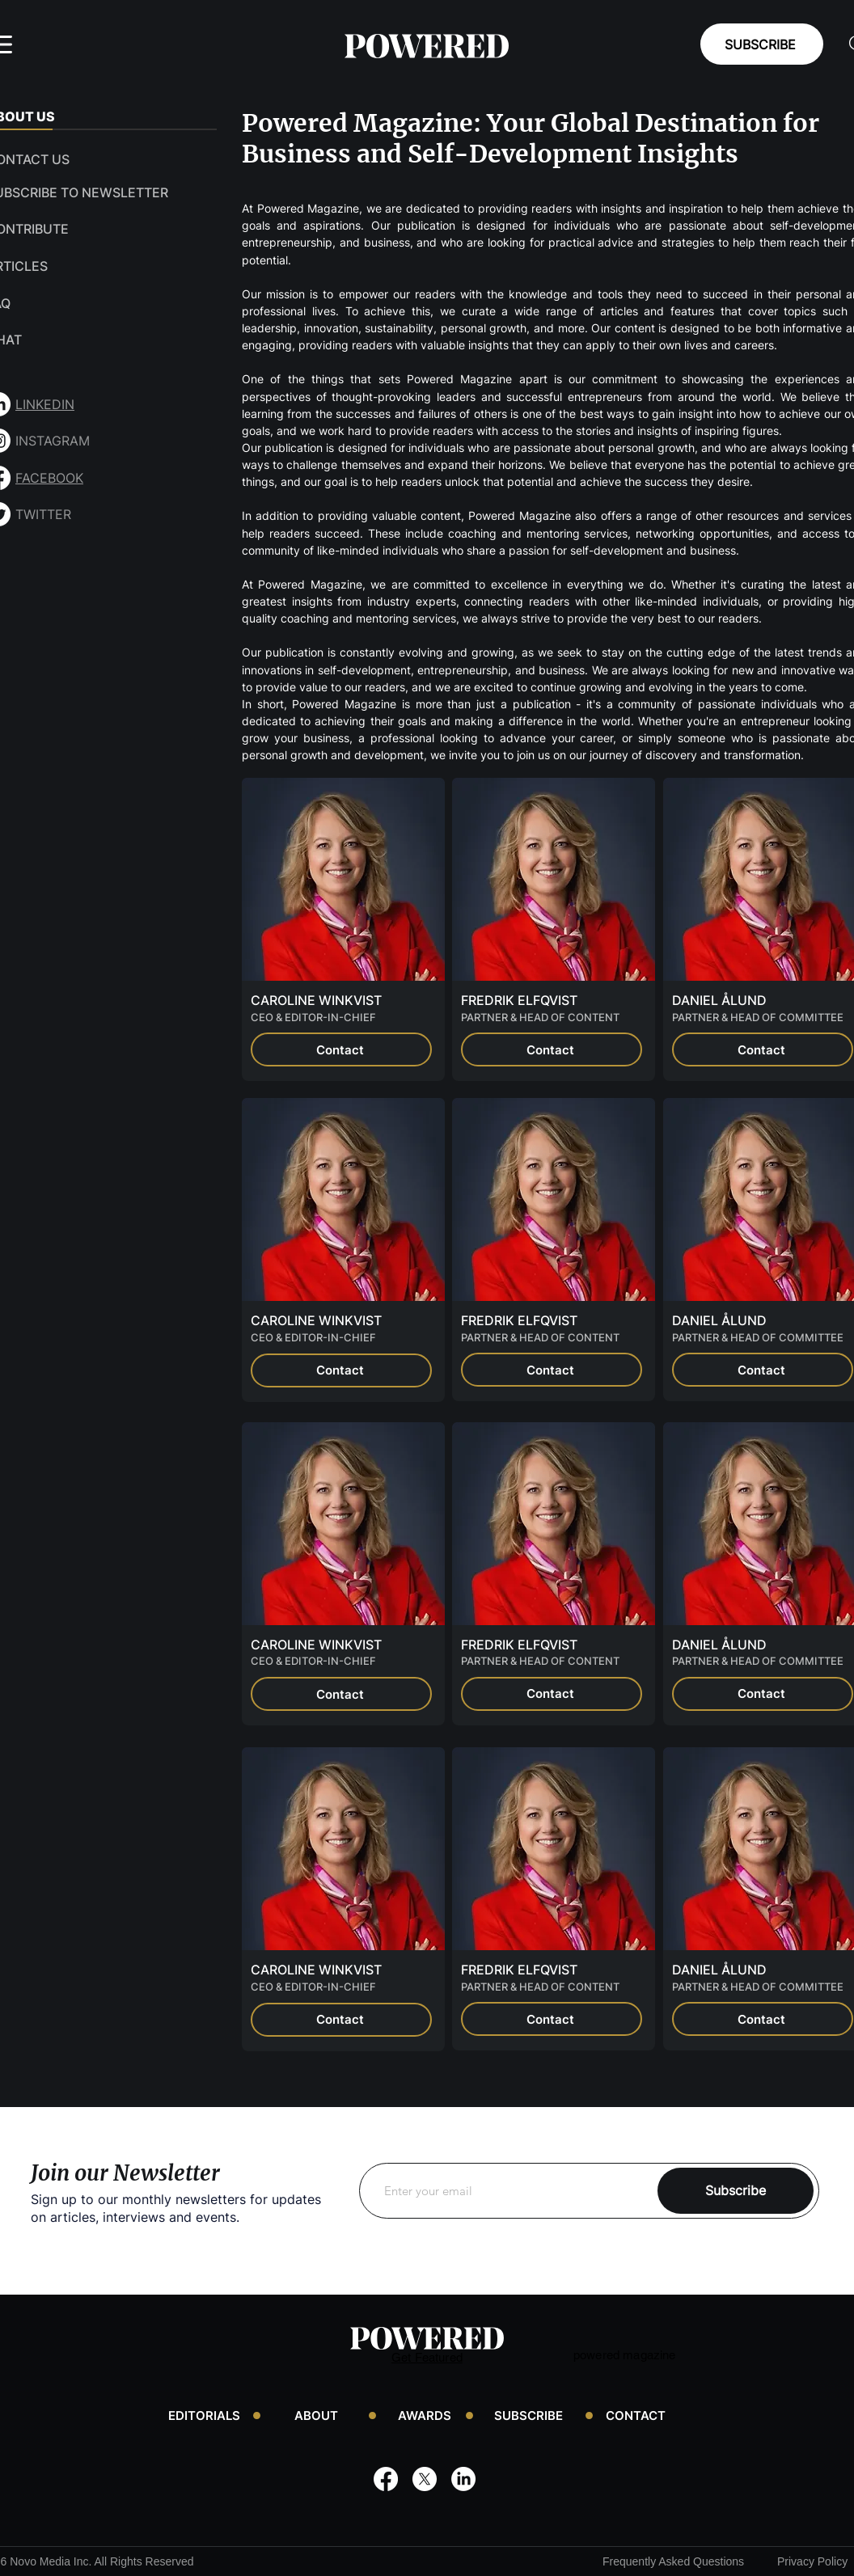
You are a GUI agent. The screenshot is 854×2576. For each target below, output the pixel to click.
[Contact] (341, 1049)
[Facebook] (386, 2479)
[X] (424, 2479)
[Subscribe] (735, 2191)
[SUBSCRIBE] (761, 44)
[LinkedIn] (463, 2479)
